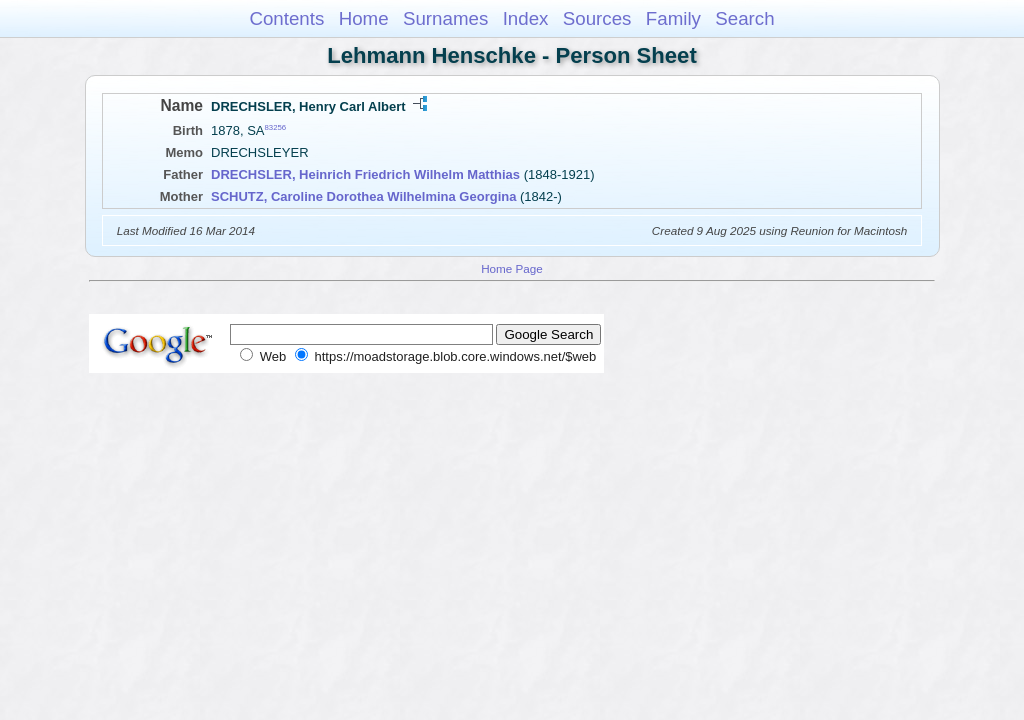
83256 (276, 127)
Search (744, 18)
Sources (597, 18)
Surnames (445, 18)
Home (364, 18)
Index (526, 18)
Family (673, 18)
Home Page (512, 268)
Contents (286, 18)
